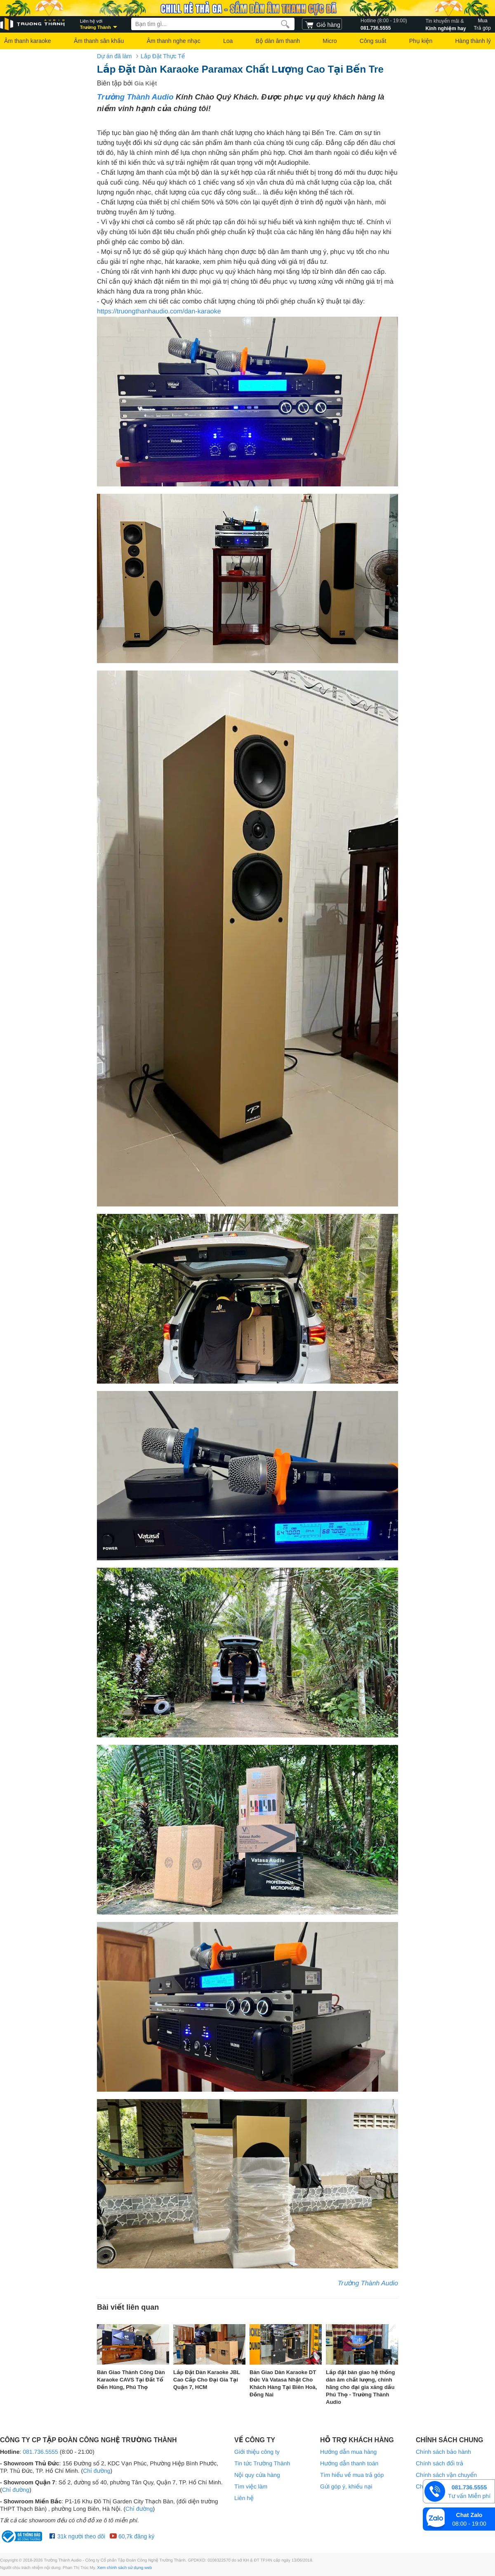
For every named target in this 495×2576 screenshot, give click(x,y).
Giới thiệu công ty (257, 2451)
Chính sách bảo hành (443, 2451)
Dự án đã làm (114, 56)
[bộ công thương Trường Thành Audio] (22, 2536)
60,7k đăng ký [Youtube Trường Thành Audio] (131, 2536)
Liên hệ (244, 2498)
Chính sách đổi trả (439, 2463)
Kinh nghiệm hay (446, 24)
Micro (330, 41)
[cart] (322, 24)
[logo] (33, 24)
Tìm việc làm (250, 2486)
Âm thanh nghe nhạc (173, 41)
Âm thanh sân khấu (99, 41)
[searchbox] (213, 24)
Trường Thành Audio (135, 96)
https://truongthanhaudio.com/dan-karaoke (159, 311)
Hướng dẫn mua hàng (348, 2451)
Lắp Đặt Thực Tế (163, 56)
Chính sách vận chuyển (446, 2475)
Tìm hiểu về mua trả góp (352, 2475)
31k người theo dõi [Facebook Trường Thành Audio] (77, 2536)
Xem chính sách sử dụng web (124, 2568)
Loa (228, 41)
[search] (285, 24)
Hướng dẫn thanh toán (349, 2463)
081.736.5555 (384, 24)
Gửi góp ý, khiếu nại (346, 2486)
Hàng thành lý (472, 41)
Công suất (373, 41)
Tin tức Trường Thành (262, 2463)
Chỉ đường (96, 2470)
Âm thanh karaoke (27, 41)
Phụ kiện (420, 41)
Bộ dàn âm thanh (278, 41)
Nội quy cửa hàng (257, 2475)
